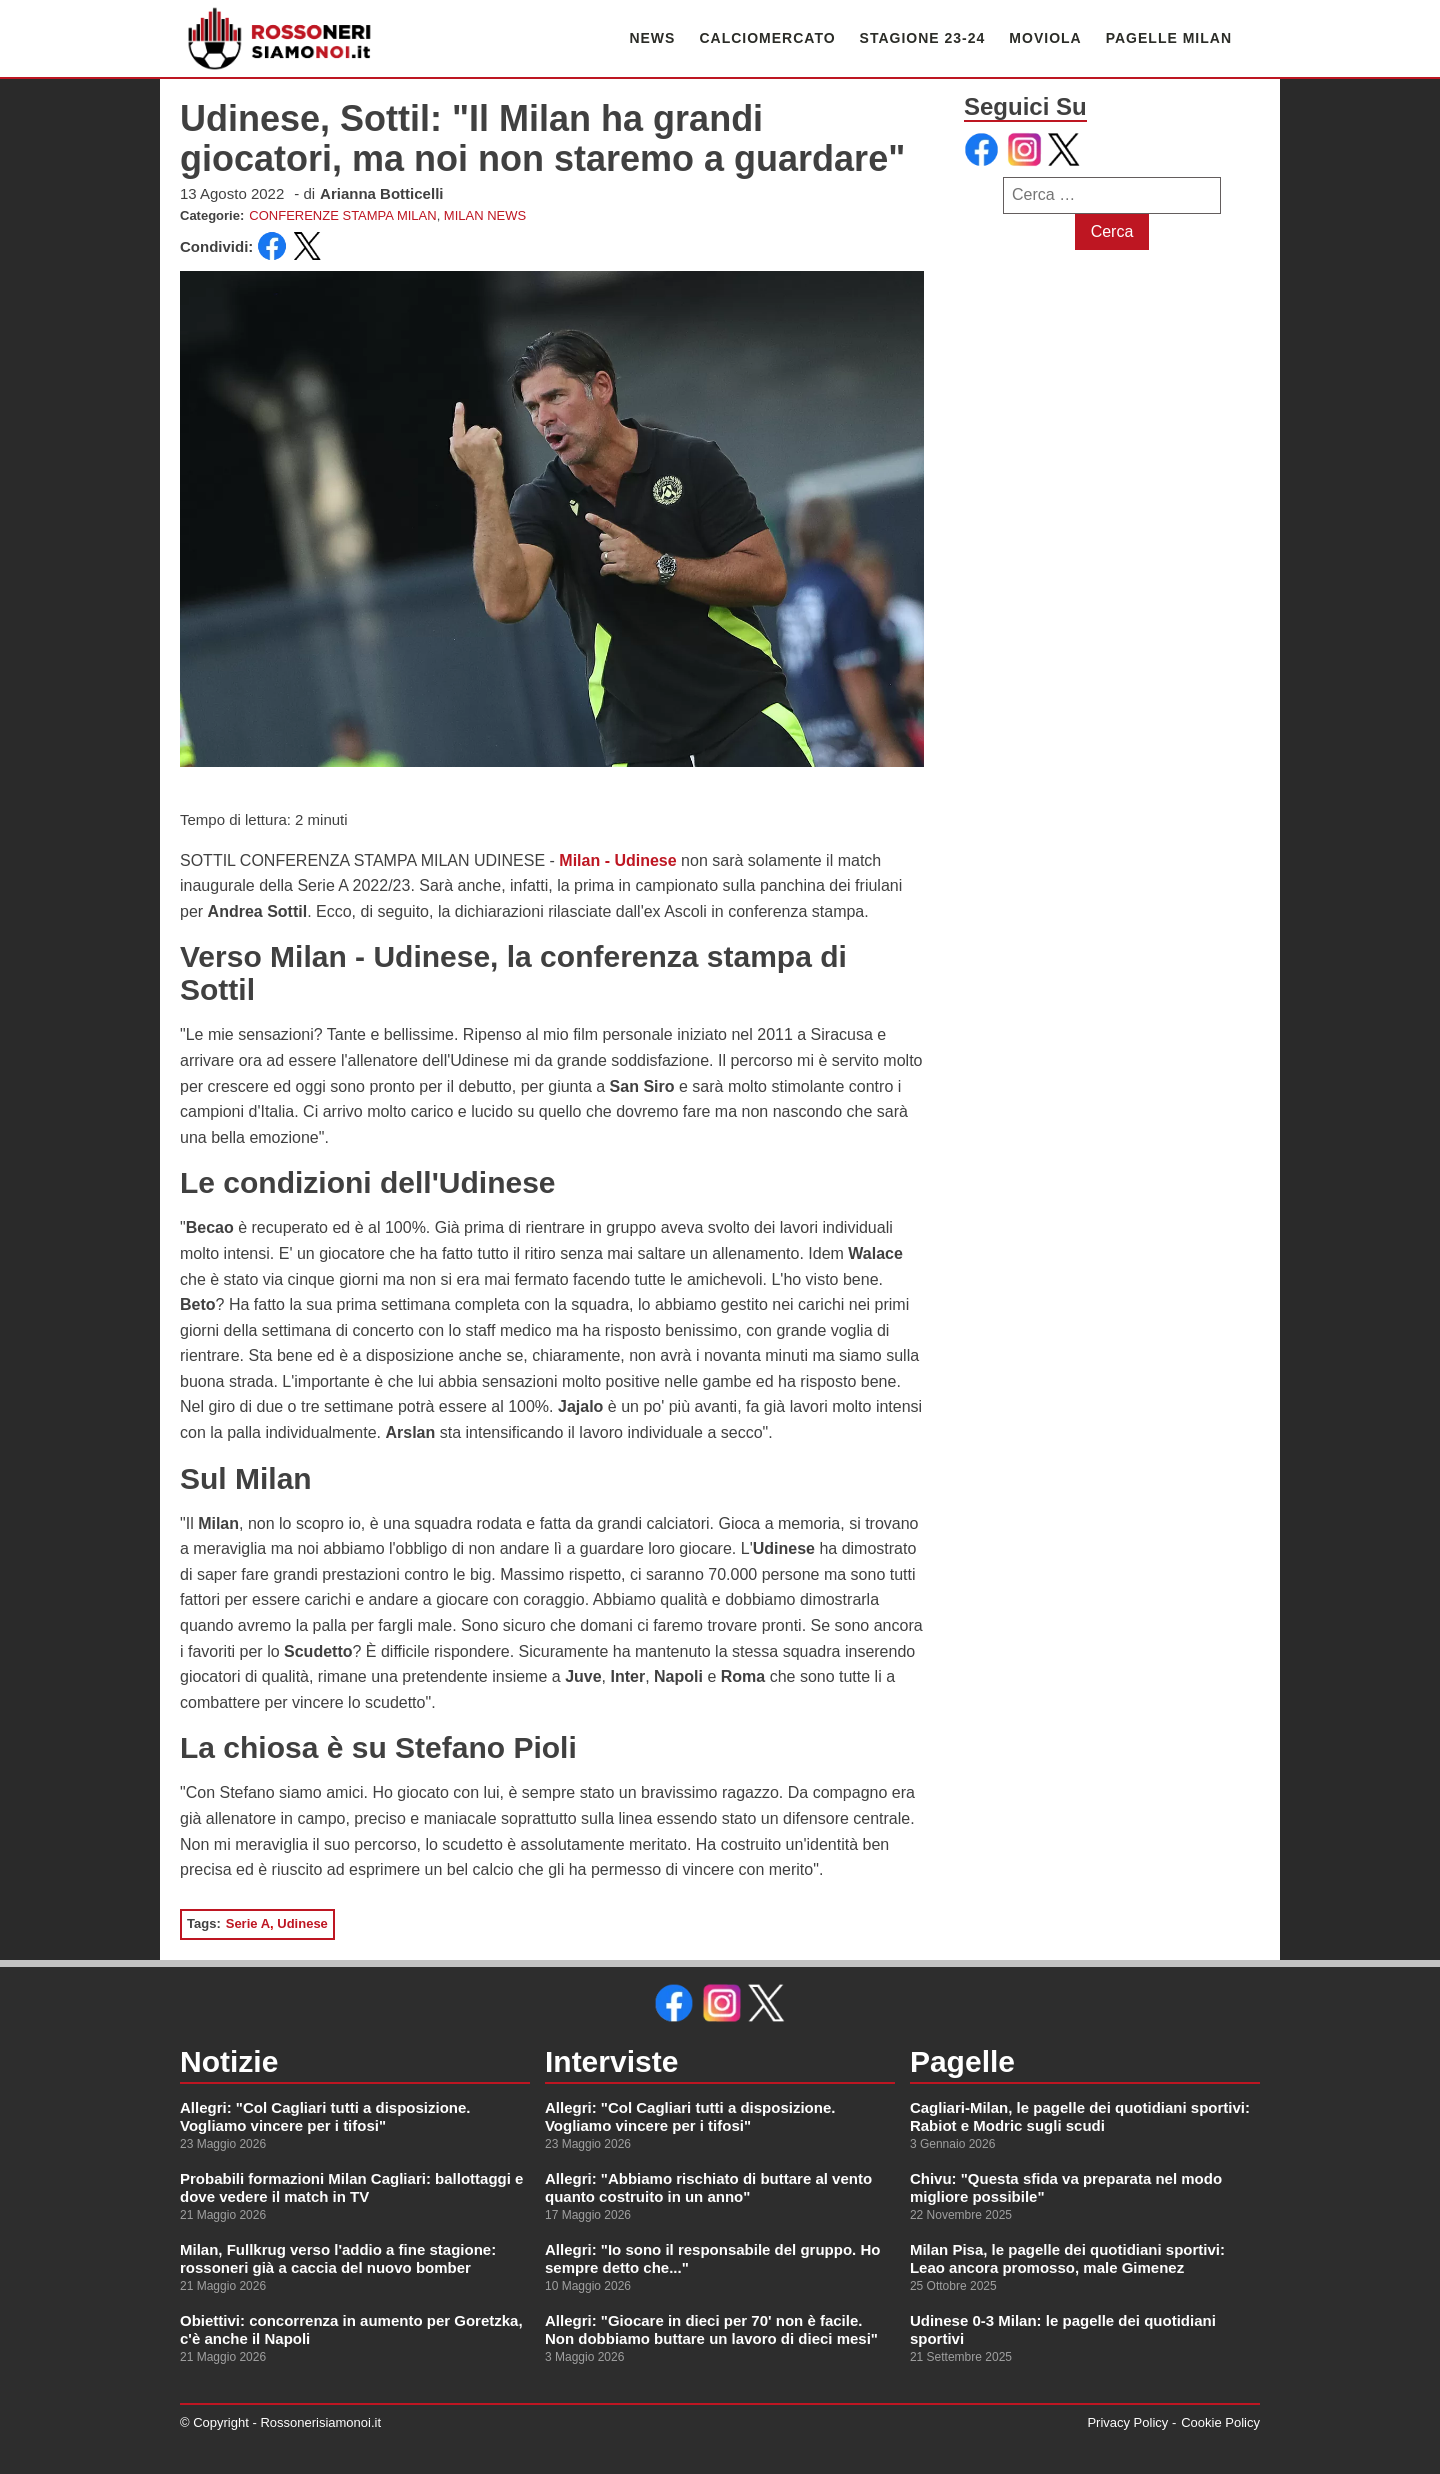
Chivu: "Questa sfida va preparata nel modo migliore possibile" (1066, 2187)
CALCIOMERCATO (767, 38)
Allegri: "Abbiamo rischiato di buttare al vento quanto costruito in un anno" (708, 2187)
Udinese (302, 1923)
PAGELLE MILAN (1169, 38)
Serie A (248, 1923)
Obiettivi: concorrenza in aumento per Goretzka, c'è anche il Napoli (351, 2329)
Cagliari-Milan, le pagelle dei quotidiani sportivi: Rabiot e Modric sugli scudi (1080, 2116)
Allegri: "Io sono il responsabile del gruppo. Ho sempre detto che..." (712, 2258)
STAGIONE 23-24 (923, 38)
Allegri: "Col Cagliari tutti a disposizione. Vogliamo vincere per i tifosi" (325, 2116)
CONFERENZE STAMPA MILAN (342, 215)
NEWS (652, 38)
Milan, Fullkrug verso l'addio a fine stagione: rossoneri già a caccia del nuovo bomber (338, 2258)
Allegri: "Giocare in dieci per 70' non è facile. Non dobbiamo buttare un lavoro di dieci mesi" (711, 2329)
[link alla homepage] (280, 38)
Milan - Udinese (617, 860)
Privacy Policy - (1131, 2422)
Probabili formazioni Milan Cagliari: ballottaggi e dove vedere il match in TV (351, 2187)
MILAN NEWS (485, 215)
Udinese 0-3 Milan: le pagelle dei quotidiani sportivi (1063, 2329)
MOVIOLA (1045, 38)
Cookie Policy (1220, 2422)
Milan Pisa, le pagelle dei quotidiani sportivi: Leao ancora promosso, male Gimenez (1067, 2258)
